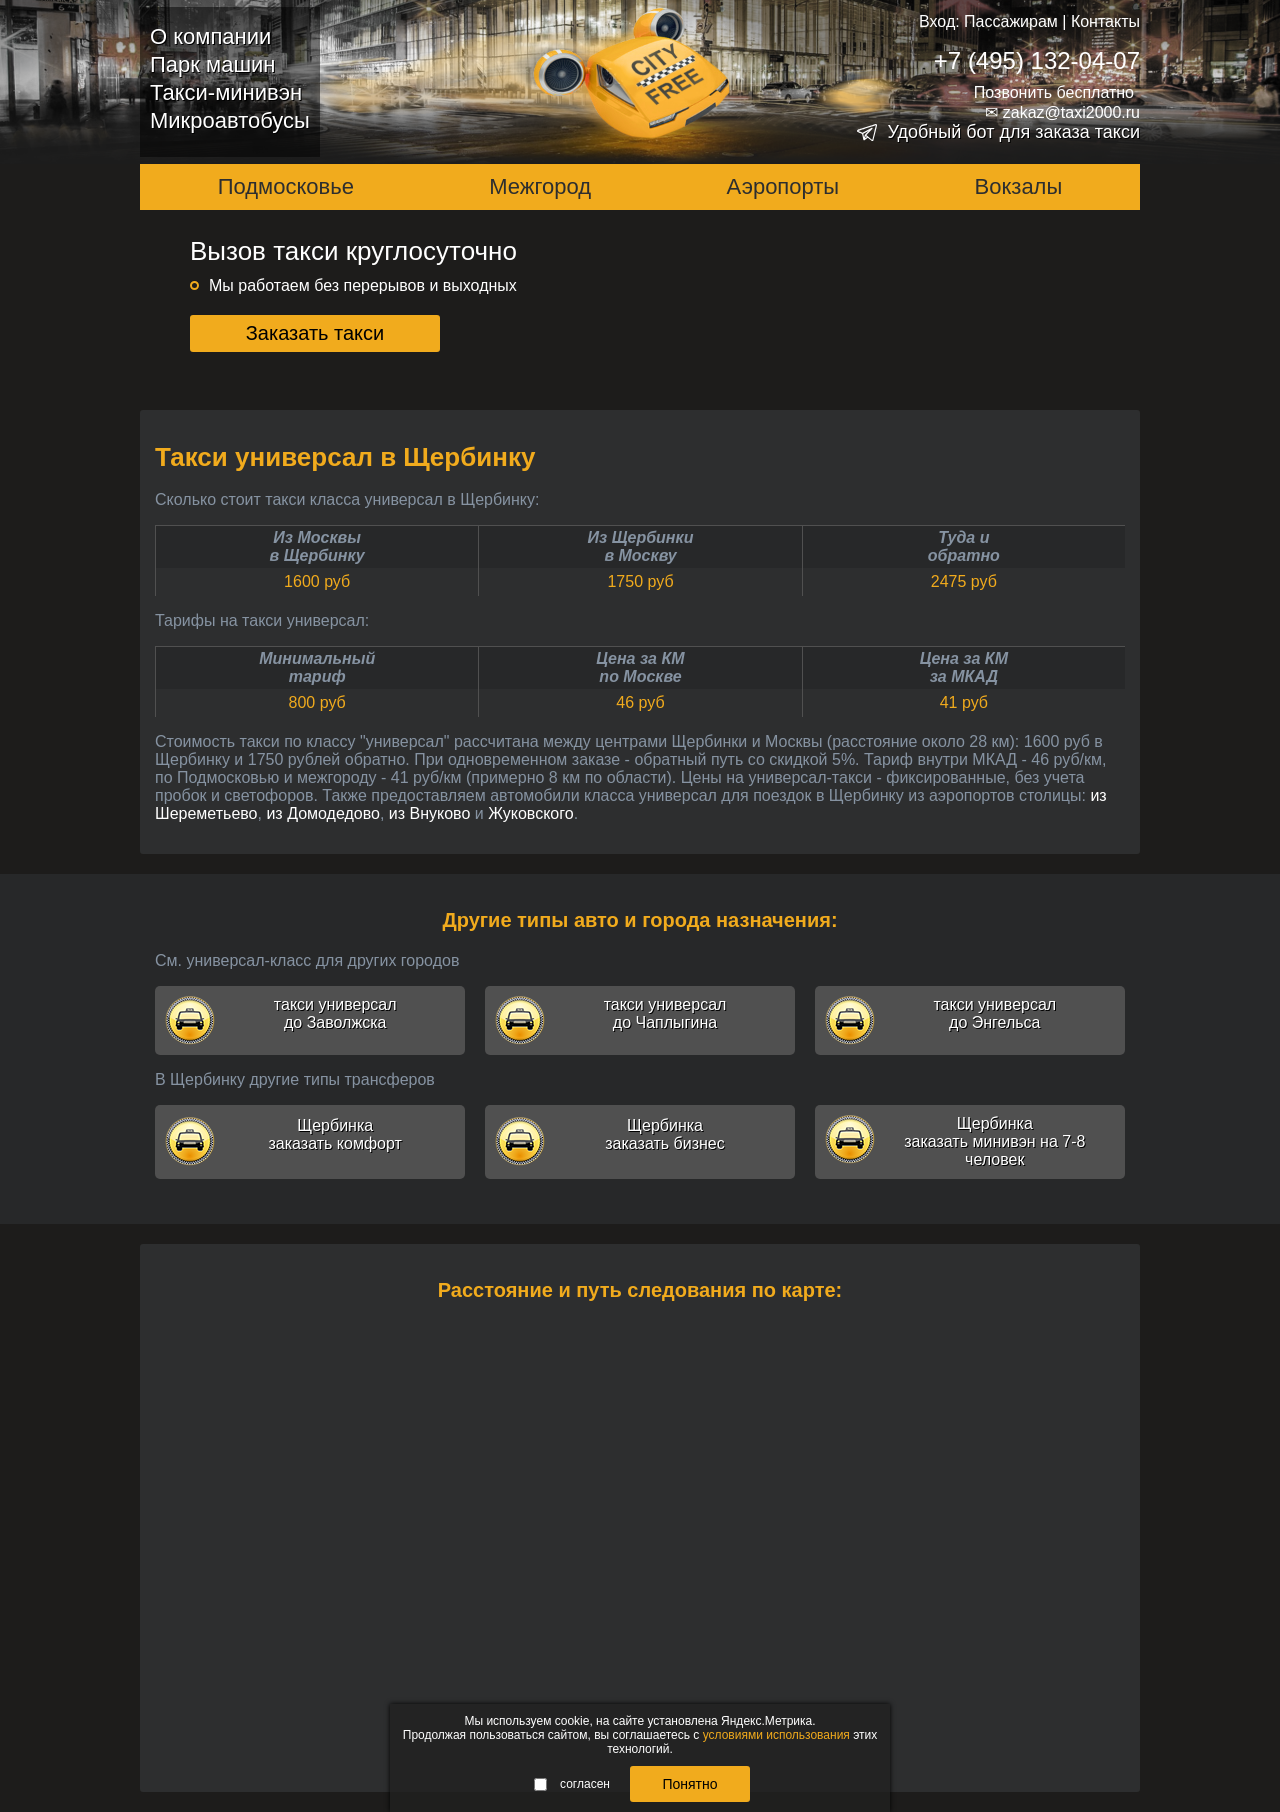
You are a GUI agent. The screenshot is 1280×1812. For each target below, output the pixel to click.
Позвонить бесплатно (1054, 92)
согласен (572, 1784)
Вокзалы (1019, 186)
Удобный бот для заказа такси (1013, 132)
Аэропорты (783, 186)
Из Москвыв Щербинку (317, 546)
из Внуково (430, 813)
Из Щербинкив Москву (641, 546)
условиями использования (776, 1735)
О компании (210, 36)
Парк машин (212, 64)
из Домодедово (323, 813)
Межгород (540, 186)
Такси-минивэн (226, 92)
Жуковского (530, 813)
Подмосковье (286, 186)
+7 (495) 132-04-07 (1037, 60)
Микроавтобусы (230, 120)
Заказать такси (315, 333)
